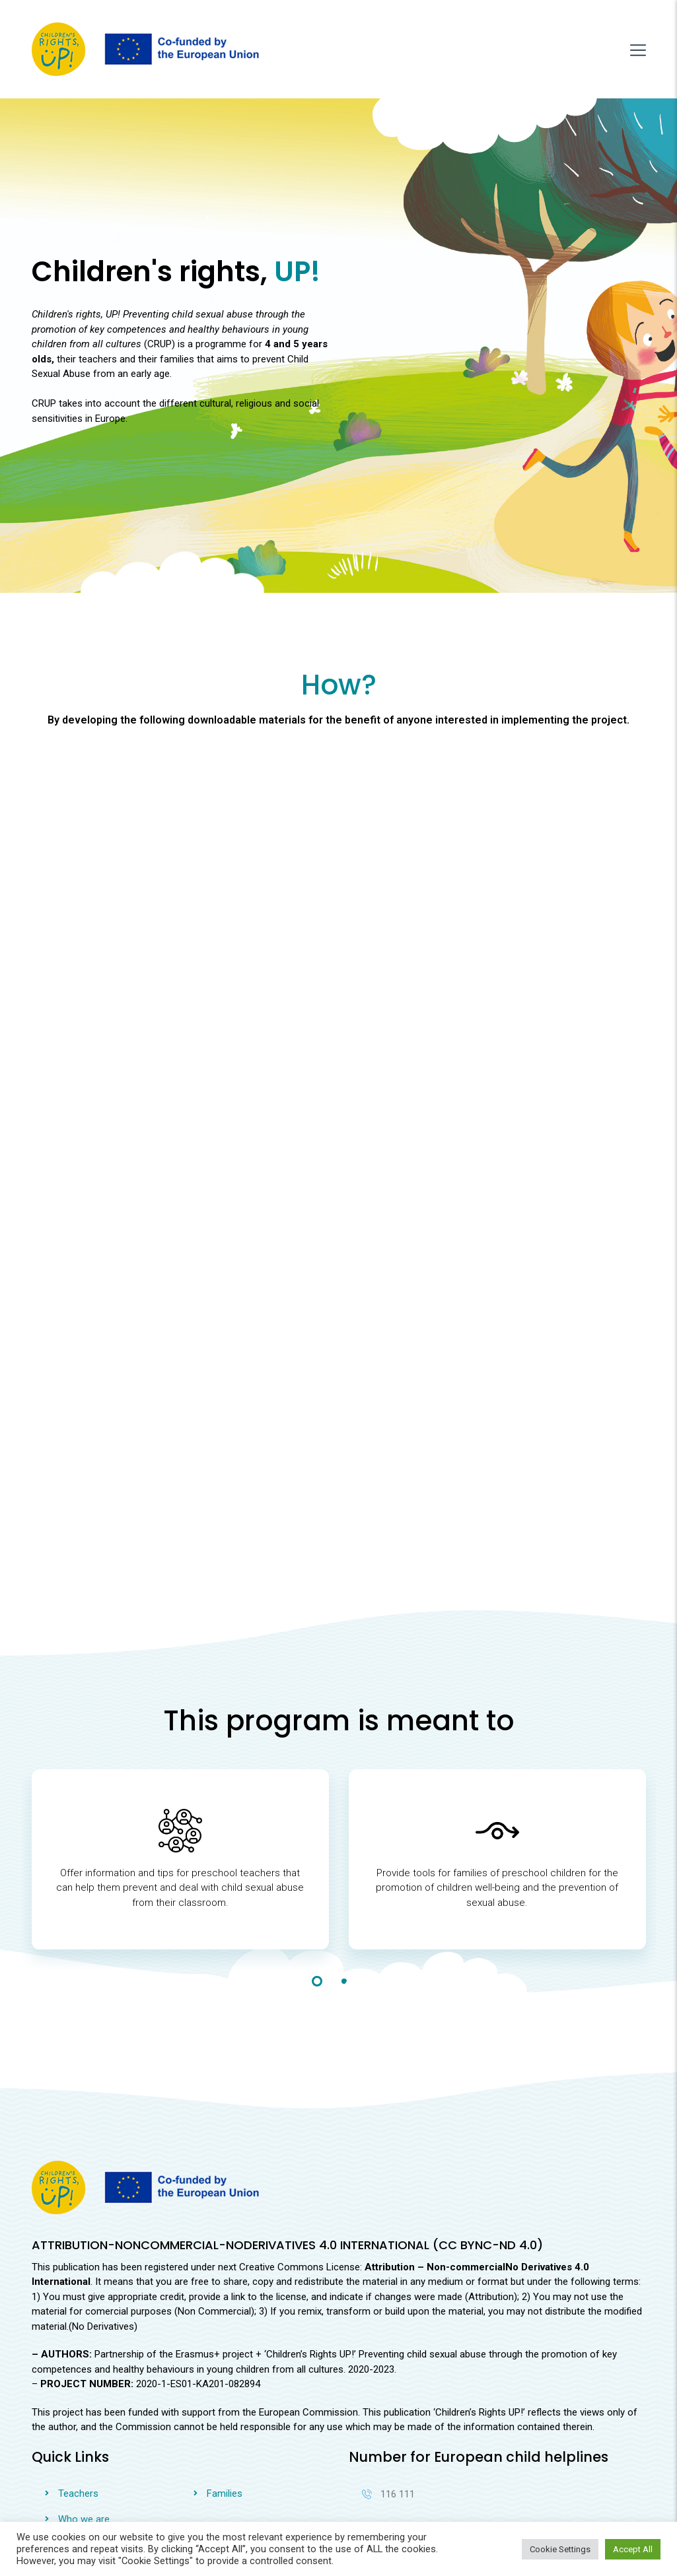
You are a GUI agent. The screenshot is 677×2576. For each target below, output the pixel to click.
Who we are (84, 2429)
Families (224, 2404)
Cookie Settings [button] (560, 2549)
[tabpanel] (180, 1779)
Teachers (78, 2404)
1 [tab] (317, 1891)
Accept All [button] (633, 2549)
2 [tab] (344, 1891)
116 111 (388, 2404)
